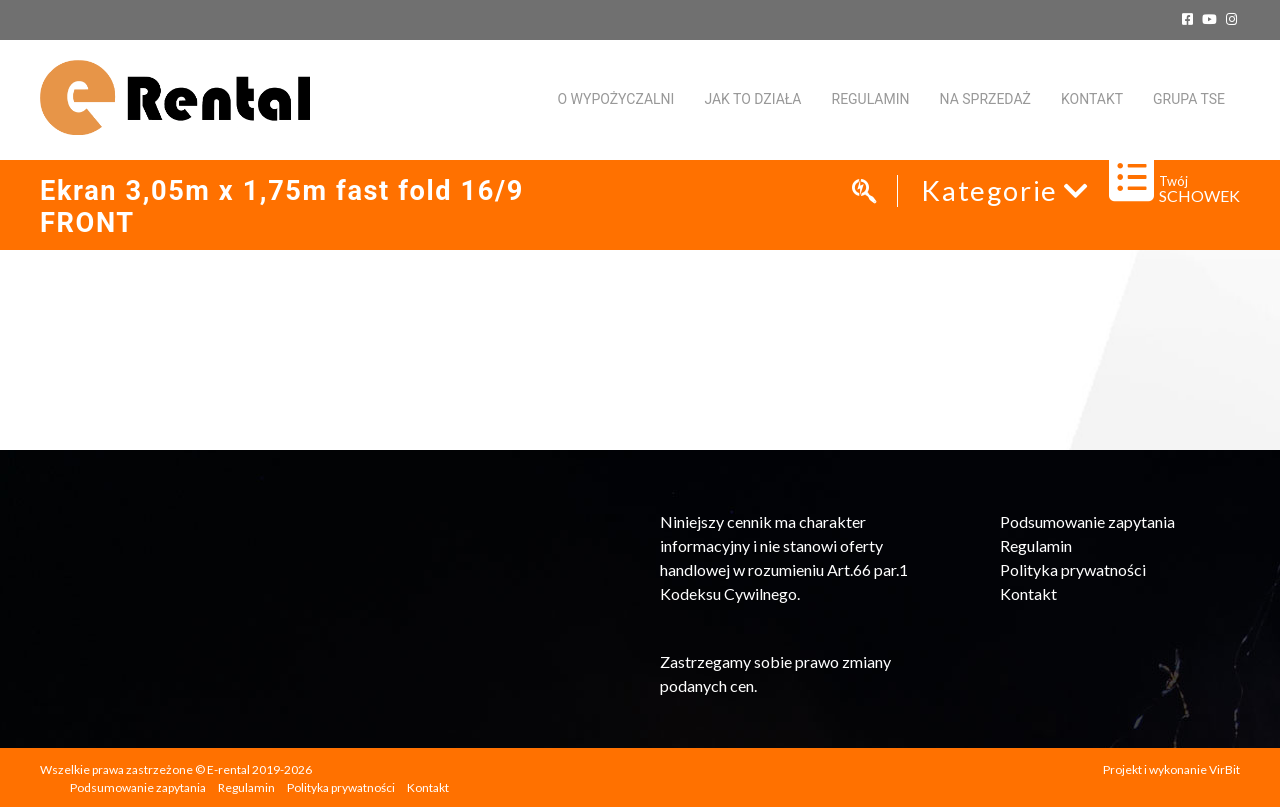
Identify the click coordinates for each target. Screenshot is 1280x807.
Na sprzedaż (985, 99)
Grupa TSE (1189, 99)
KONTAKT (1092, 99)
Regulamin (871, 99)
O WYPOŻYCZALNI (615, 99)
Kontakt (1028, 593)
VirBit (1224, 769)
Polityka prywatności (1073, 569)
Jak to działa (752, 99)
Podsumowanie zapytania (1087, 521)
